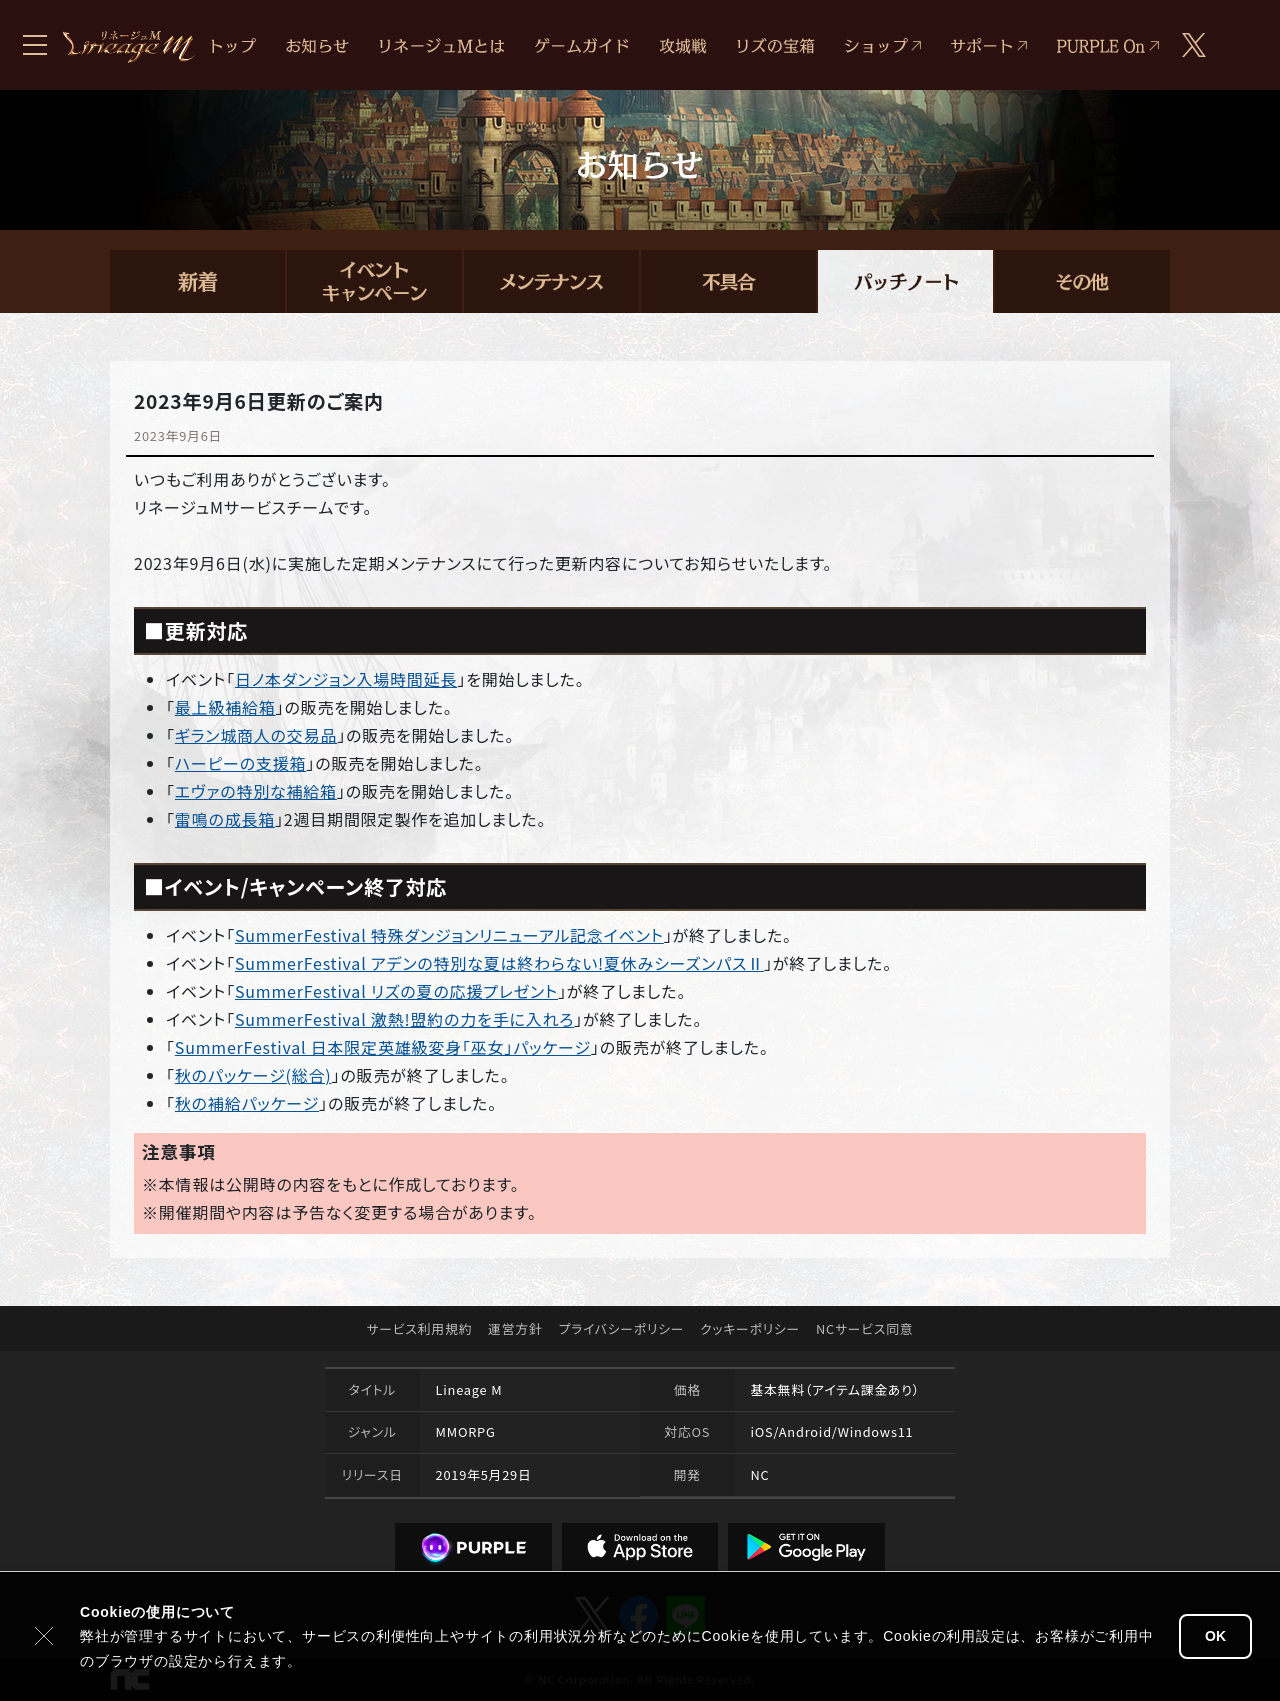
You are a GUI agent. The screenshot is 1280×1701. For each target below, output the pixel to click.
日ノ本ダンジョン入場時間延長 (346, 679)
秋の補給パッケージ (247, 1103)
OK (1215, 1636)
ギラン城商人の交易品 (256, 735)
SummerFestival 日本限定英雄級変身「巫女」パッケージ (383, 1047)
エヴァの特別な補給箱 (256, 791)
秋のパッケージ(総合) (253, 1075)
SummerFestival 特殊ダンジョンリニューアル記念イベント (449, 935)
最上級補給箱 (225, 707)
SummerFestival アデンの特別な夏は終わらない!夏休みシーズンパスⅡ (499, 963)
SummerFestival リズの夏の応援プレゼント (396, 991)
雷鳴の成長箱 (225, 819)
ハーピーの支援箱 (241, 763)
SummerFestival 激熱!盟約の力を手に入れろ (404, 1019)
